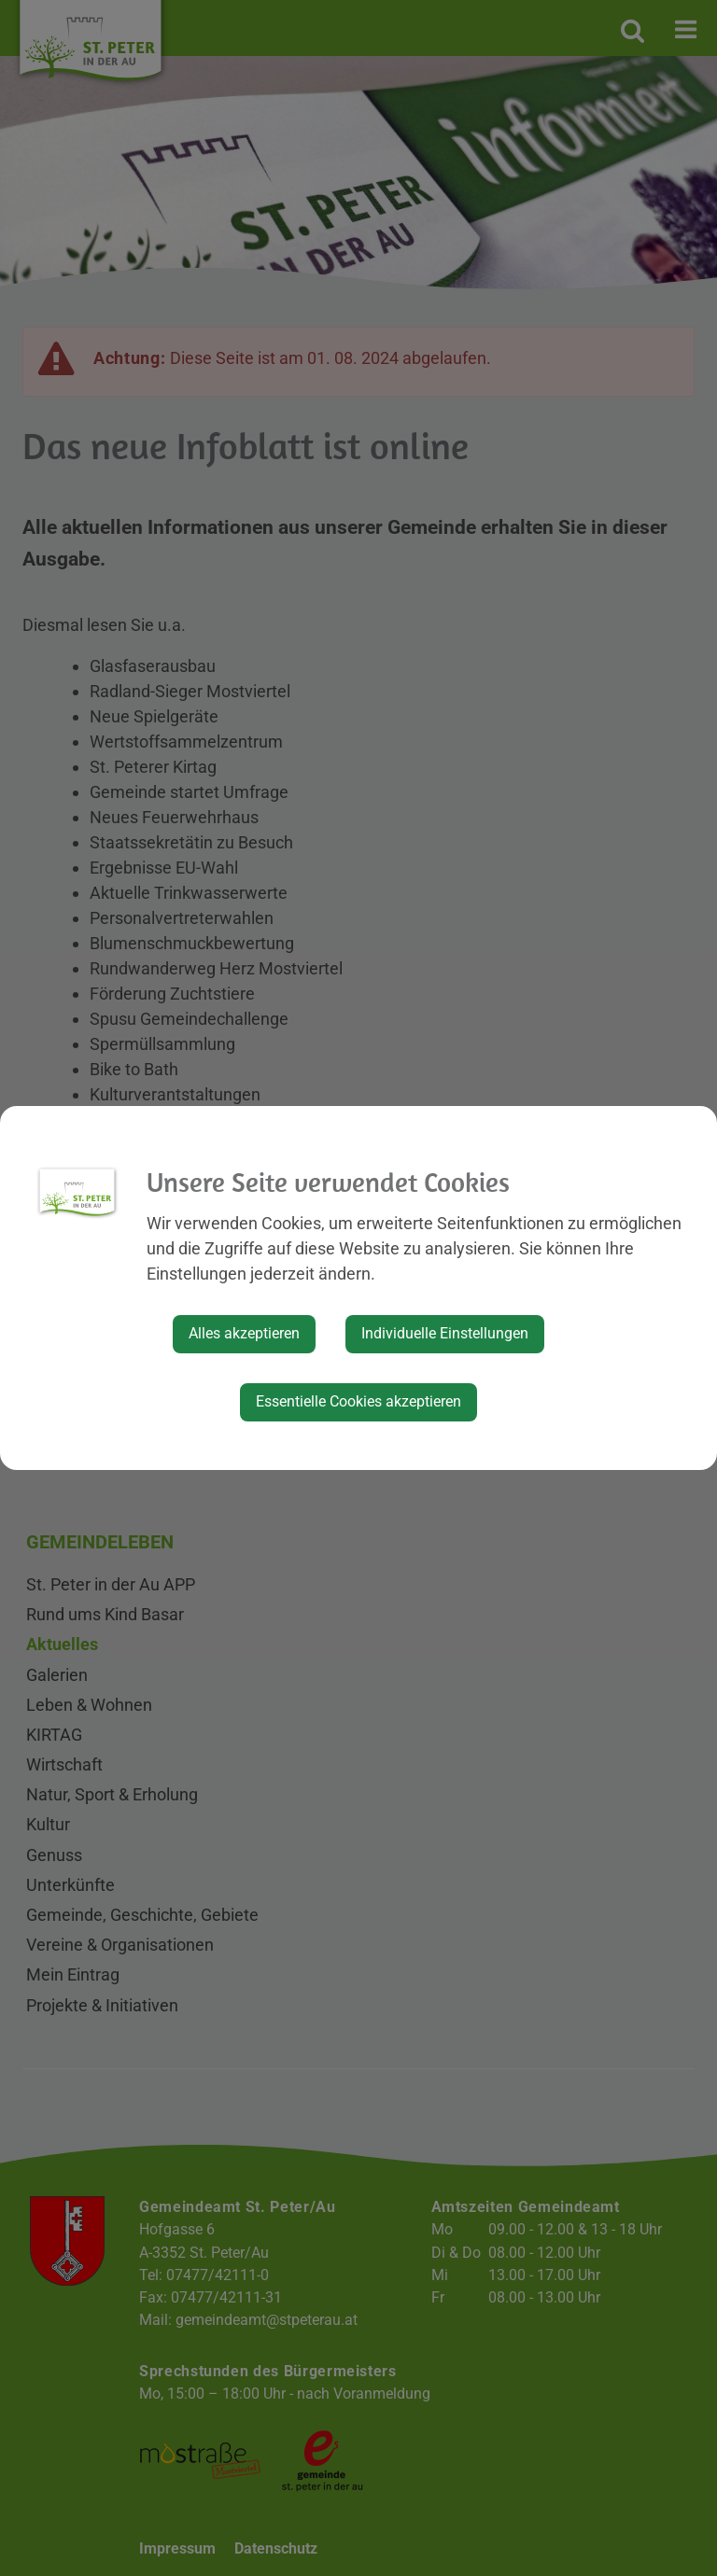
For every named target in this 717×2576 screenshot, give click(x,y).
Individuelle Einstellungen (444, 1333)
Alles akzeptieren (244, 1333)
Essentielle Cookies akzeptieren (358, 1401)
